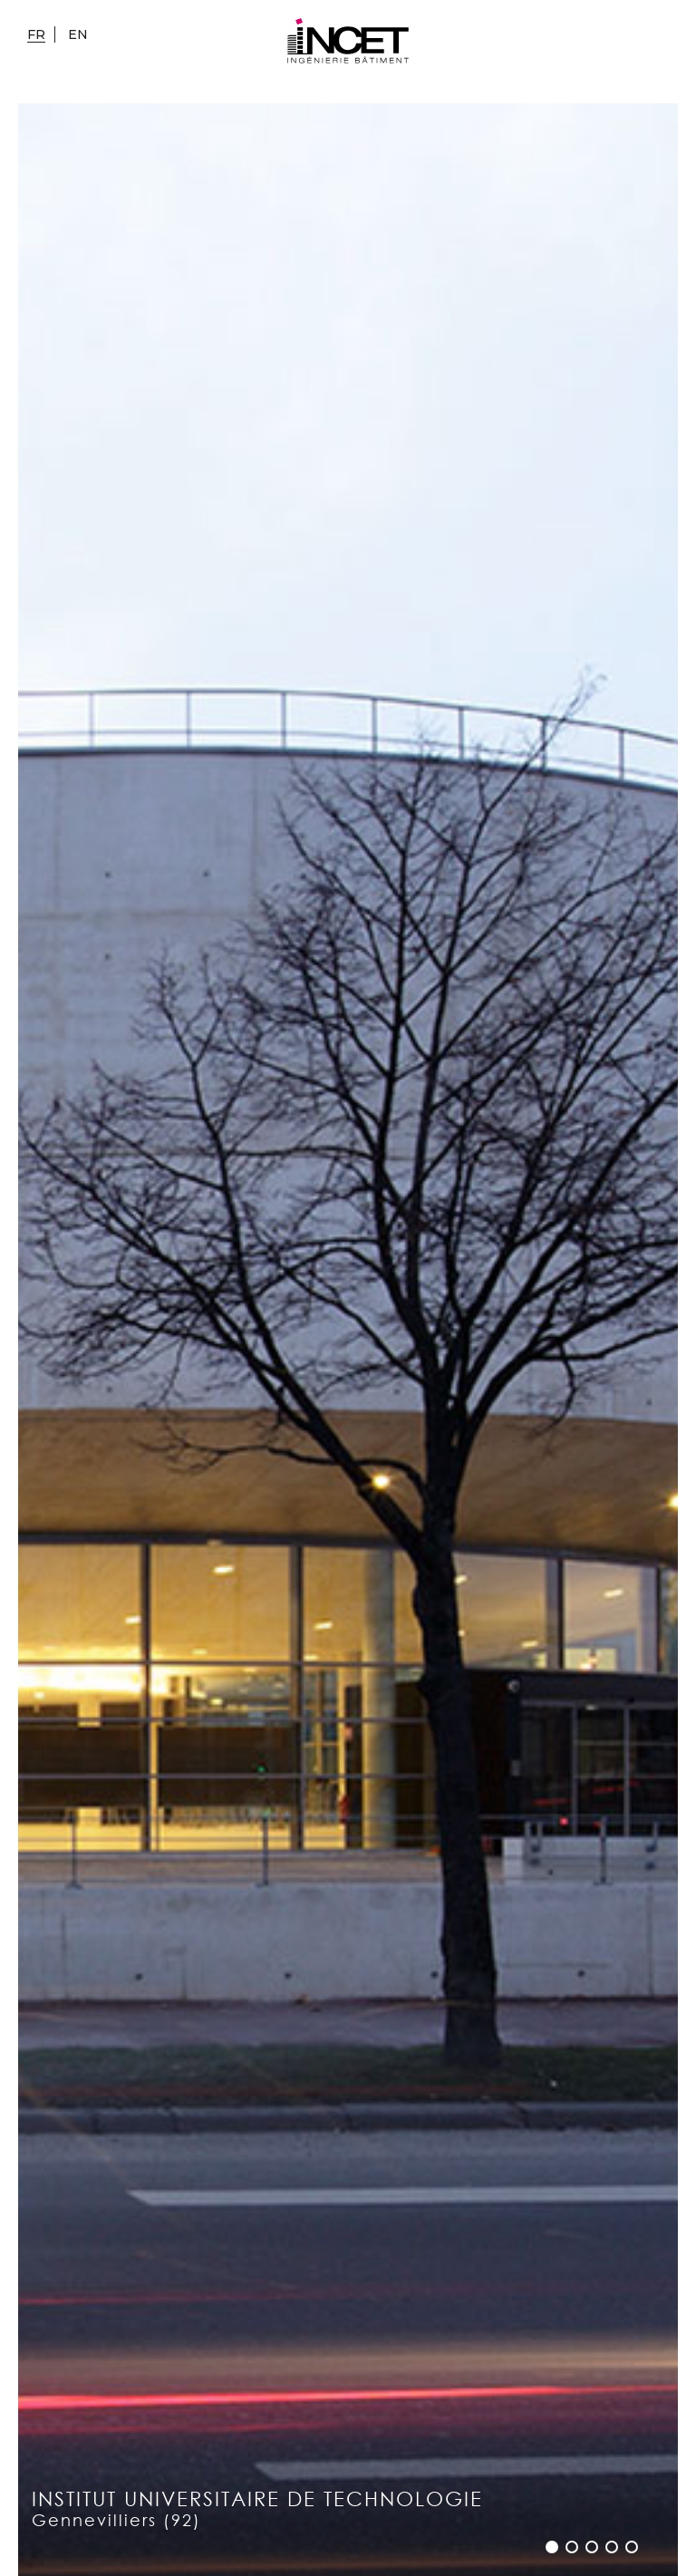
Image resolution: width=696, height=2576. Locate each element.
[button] (552, 2547)
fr (36, 34)
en (78, 34)
